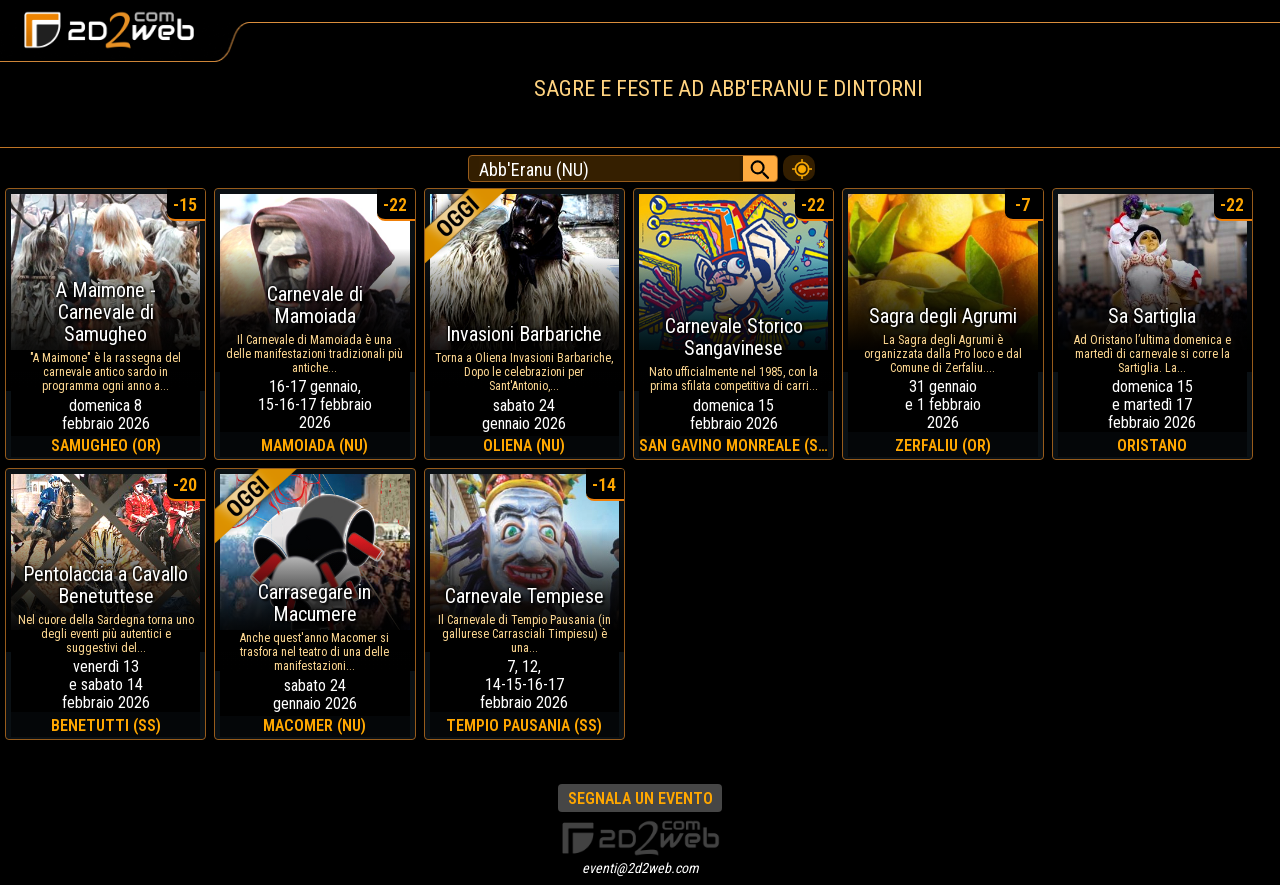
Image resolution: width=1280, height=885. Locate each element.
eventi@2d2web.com (640, 868)
